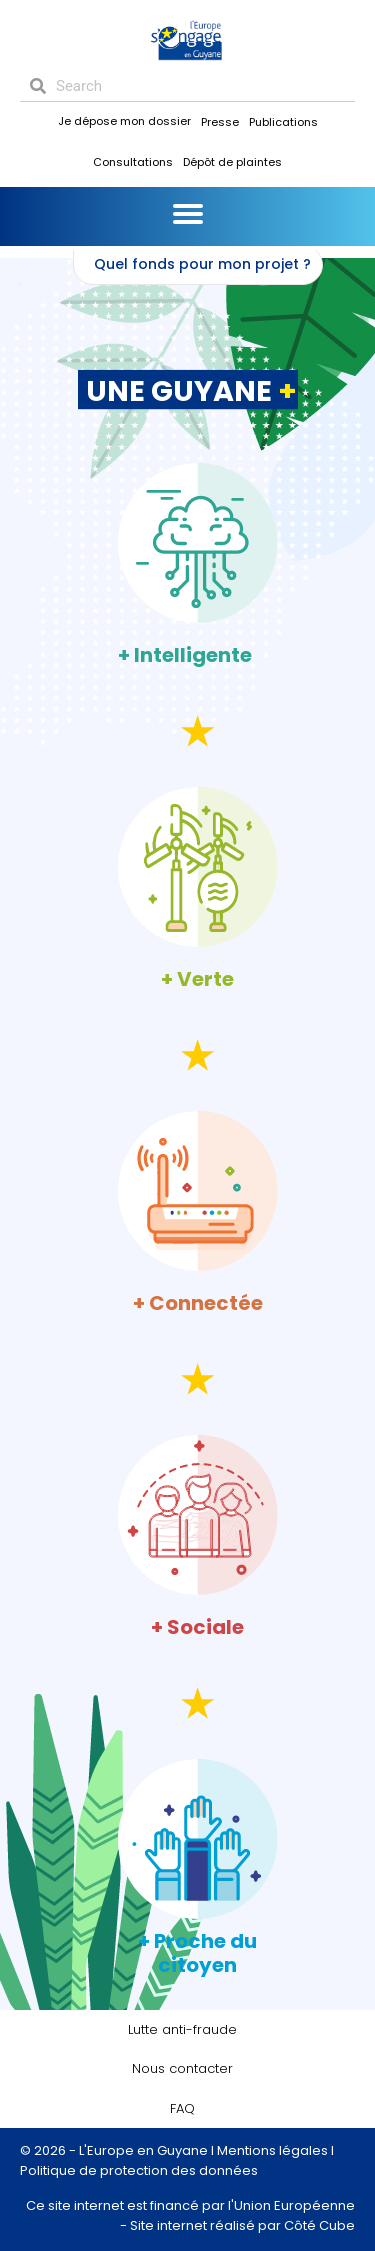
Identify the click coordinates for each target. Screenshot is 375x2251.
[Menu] (188, 214)
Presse (220, 122)
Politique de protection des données (139, 2170)
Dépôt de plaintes (232, 162)
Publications (283, 122)
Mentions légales (272, 2150)
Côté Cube (319, 2225)
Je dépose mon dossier (124, 121)
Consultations (133, 162)
